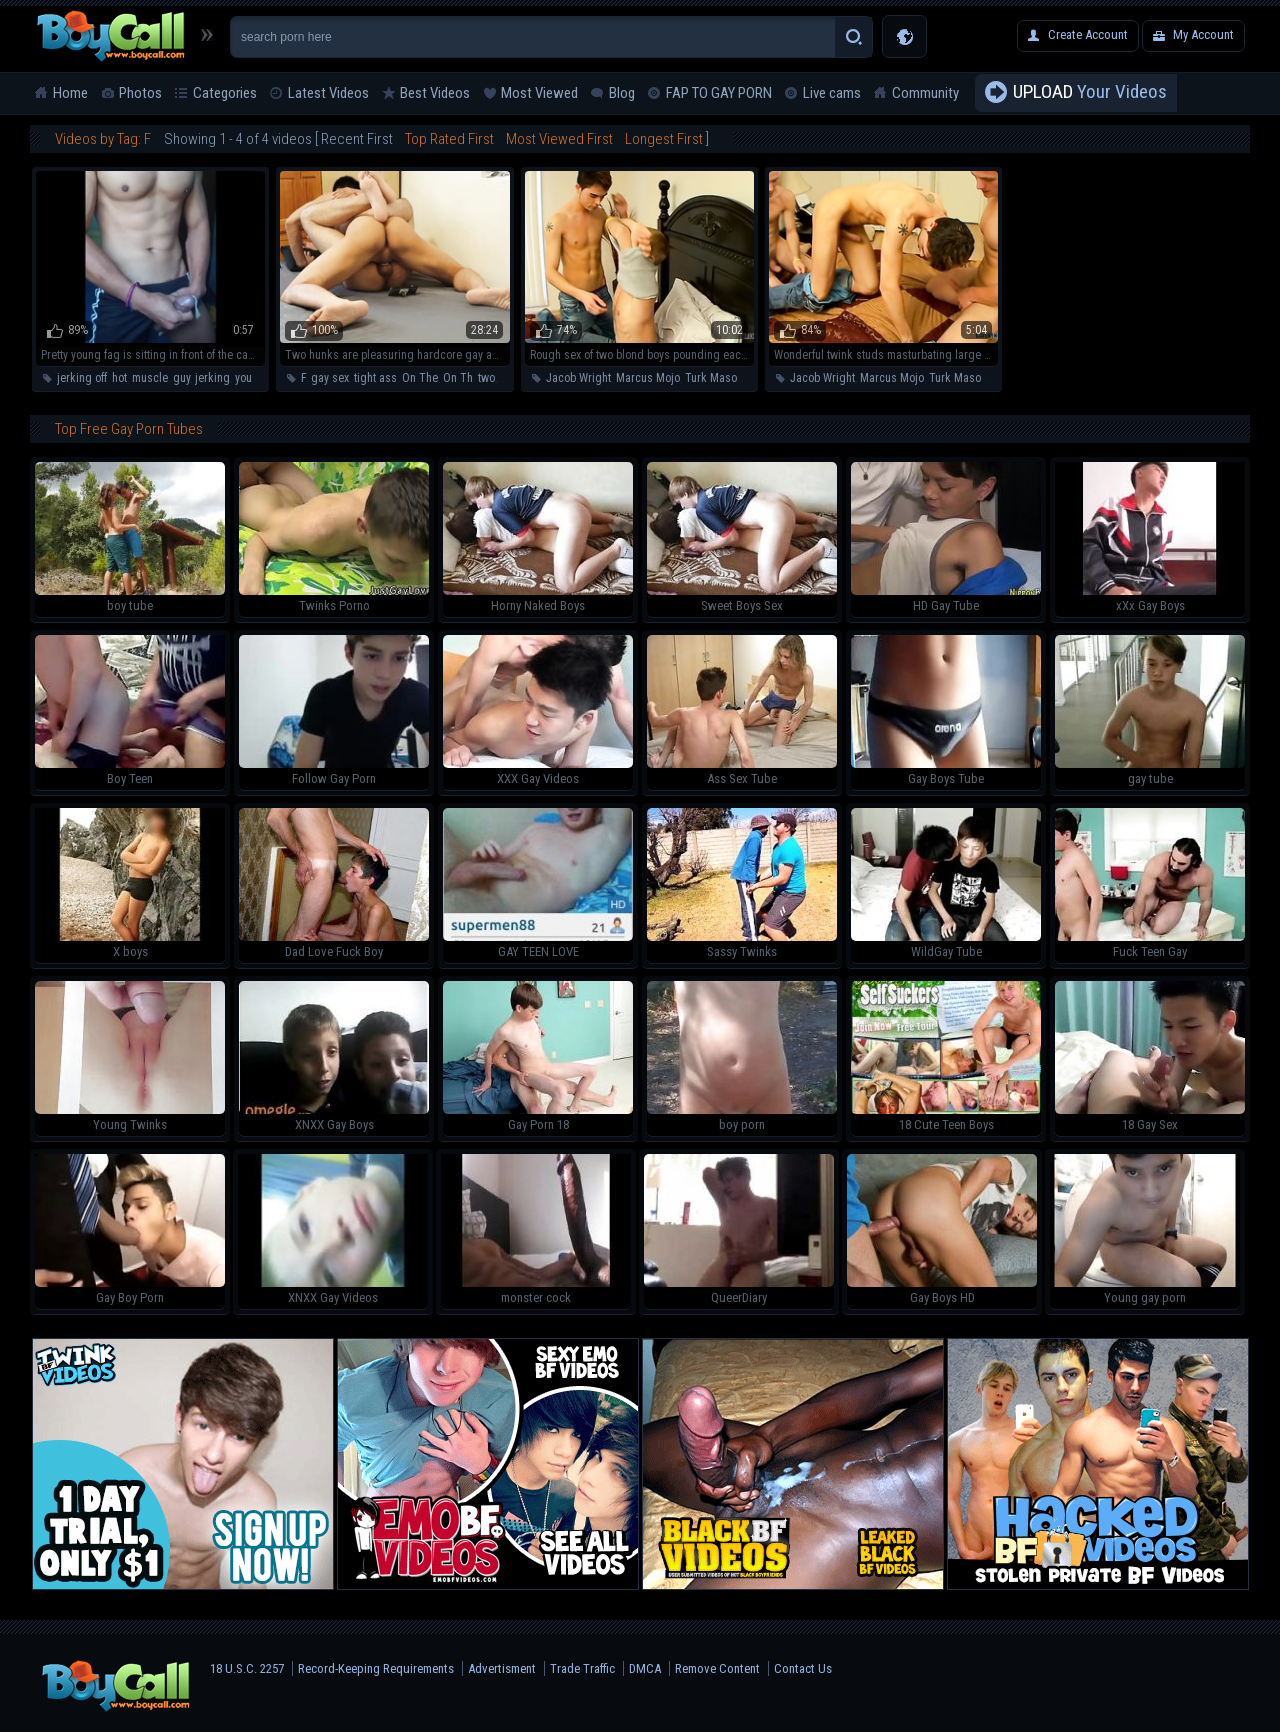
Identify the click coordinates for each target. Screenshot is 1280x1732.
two (486, 378)
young (250, 378)
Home (70, 93)
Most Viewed (539, 93)
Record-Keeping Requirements (376, 1668)
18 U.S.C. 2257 (247, 1668)
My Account (1203, 34)
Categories (225, 93)
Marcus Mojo (648, 378)
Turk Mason (714, 378)
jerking (212, 378)
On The (420, 378)
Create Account (1088, 34)
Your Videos (1090, 93)
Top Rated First (449, 139)
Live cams (832, 93)
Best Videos (435, 93)
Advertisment (502, 1668)
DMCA (645, 1668)
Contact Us (803, 1668)
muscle (150, 378)
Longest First (664, 139)
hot (119, 378)
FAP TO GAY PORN (719, 93)
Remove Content (717, 1668)
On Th (458, 378)
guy (181, 378)
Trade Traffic (582, 1668)
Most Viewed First (559, 139)
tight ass (375, 378)
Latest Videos (328, 93)
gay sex (330, 378)
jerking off (82, 378)
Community (925, 93)
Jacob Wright (578, 378)
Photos (140, 93)
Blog (622, 93)
